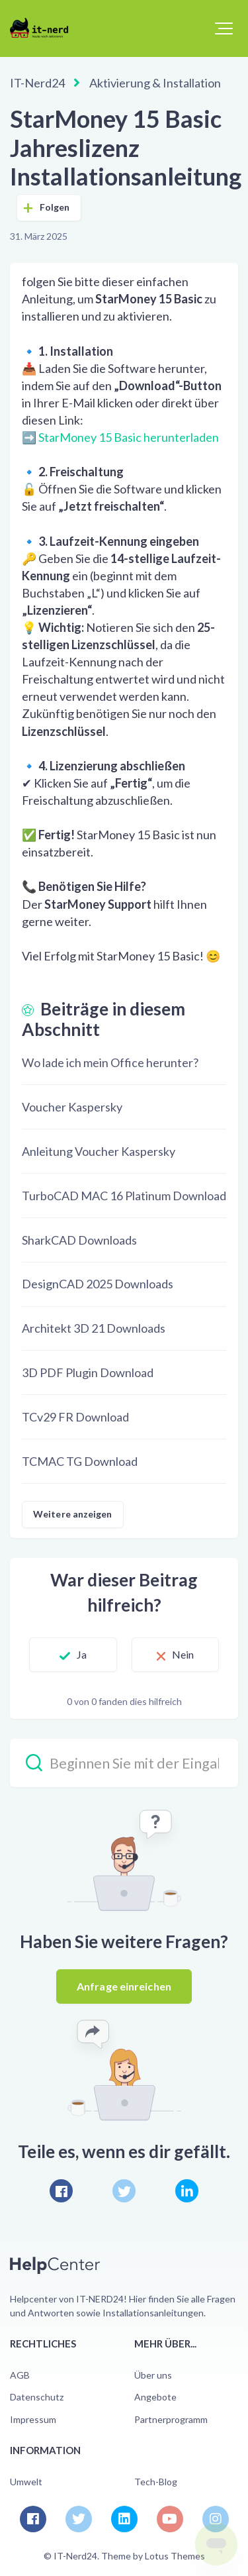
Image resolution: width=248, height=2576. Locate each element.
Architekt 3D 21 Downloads (93, 1328)
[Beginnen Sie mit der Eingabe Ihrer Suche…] (124, 1763)
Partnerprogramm (171, 2419)
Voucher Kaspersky (72, 1107)
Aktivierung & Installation (155, 83)
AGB (20, 2375)
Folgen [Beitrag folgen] (55, 207)
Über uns (153, 2375)
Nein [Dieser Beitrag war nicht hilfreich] (183, 1654)
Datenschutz (36, 2396)
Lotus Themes (175, 2555)
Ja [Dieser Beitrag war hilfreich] (82, 1654)
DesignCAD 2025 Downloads (97, 1283)
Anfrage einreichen (124, 1986)
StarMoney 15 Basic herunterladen (128, 437)
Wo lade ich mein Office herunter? (110, 1062)
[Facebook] (61, 2190)
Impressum (33, 2419)
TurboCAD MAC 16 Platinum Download (124, 1195)
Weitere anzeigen (72, 1514)
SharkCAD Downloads (79, 1240)
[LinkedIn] (186, 2190)
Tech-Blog (155, 2481)
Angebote (155, 2396)
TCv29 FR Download (75, 1417)
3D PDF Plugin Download (87, 1372)
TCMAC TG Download (80, 1461)
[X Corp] (124, 2190)
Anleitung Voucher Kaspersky (98, 1151)
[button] (224, 28)
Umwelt (26, 2481)
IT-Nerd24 (37, 83)
